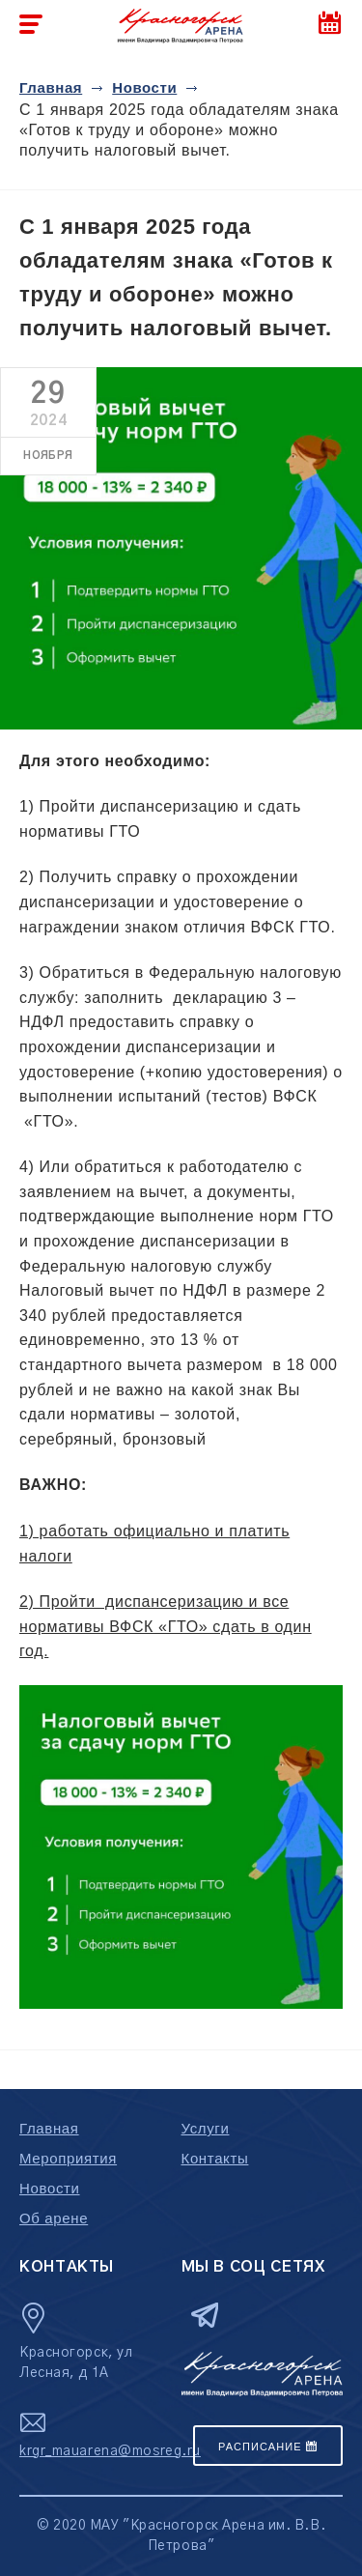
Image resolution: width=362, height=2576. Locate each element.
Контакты (215, 2158)
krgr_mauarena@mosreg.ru (110, 2451)
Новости (144, 87)
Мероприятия (68, 2158)
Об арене (53, 2218)
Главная (50, 87)
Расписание (268, 2446)
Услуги (205, 2128)
